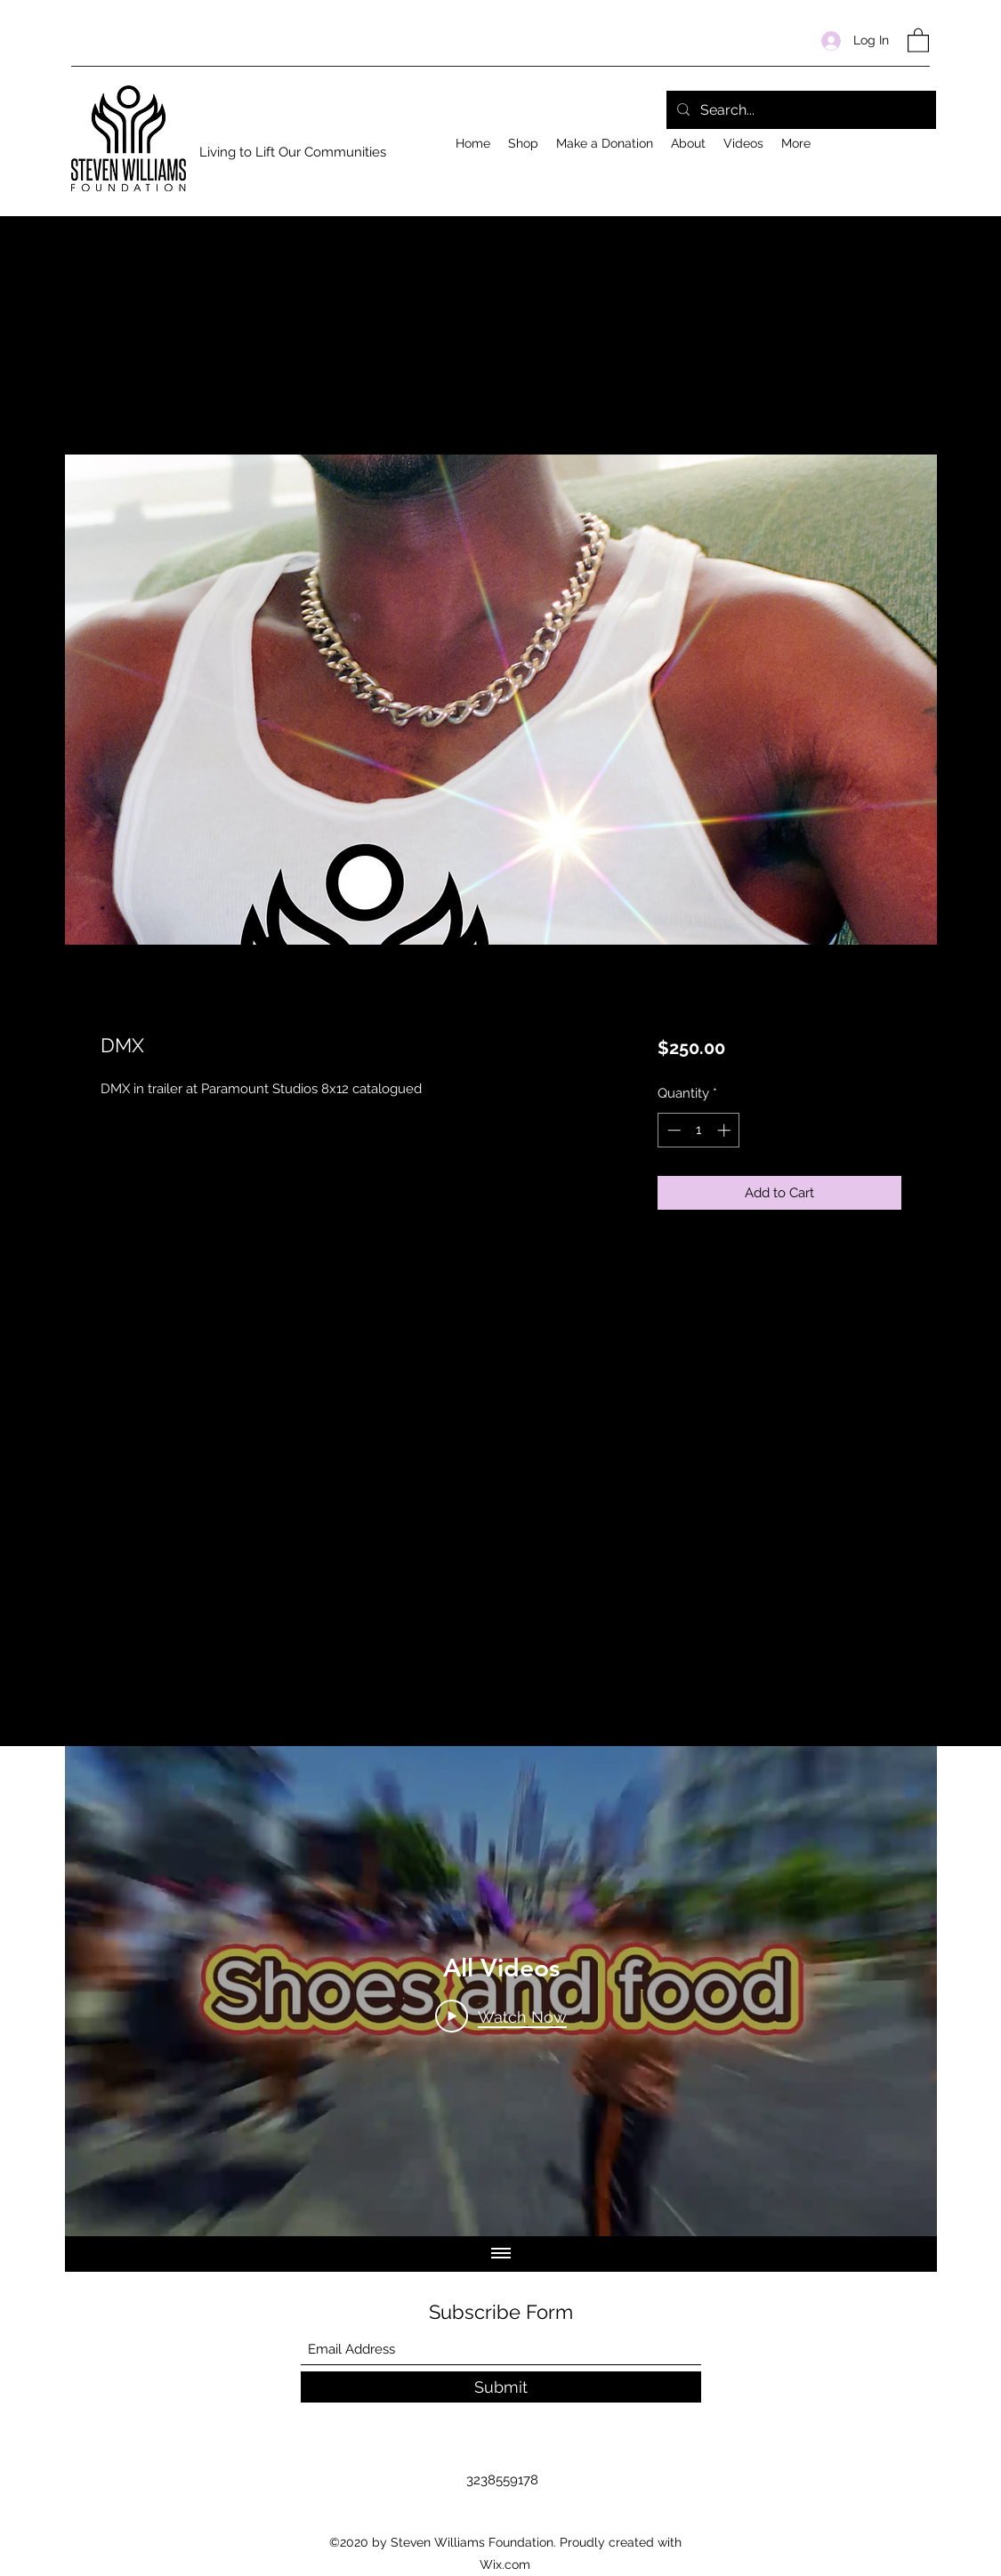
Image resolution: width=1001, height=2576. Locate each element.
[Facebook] (921, 139)
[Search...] (799, 110)
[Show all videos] (501, 2254)
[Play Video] (501, 2015)
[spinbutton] (699, 1130)
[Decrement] (672, 1130)
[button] (918, 39)
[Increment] (726, 1130)
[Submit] (501, 2387)
